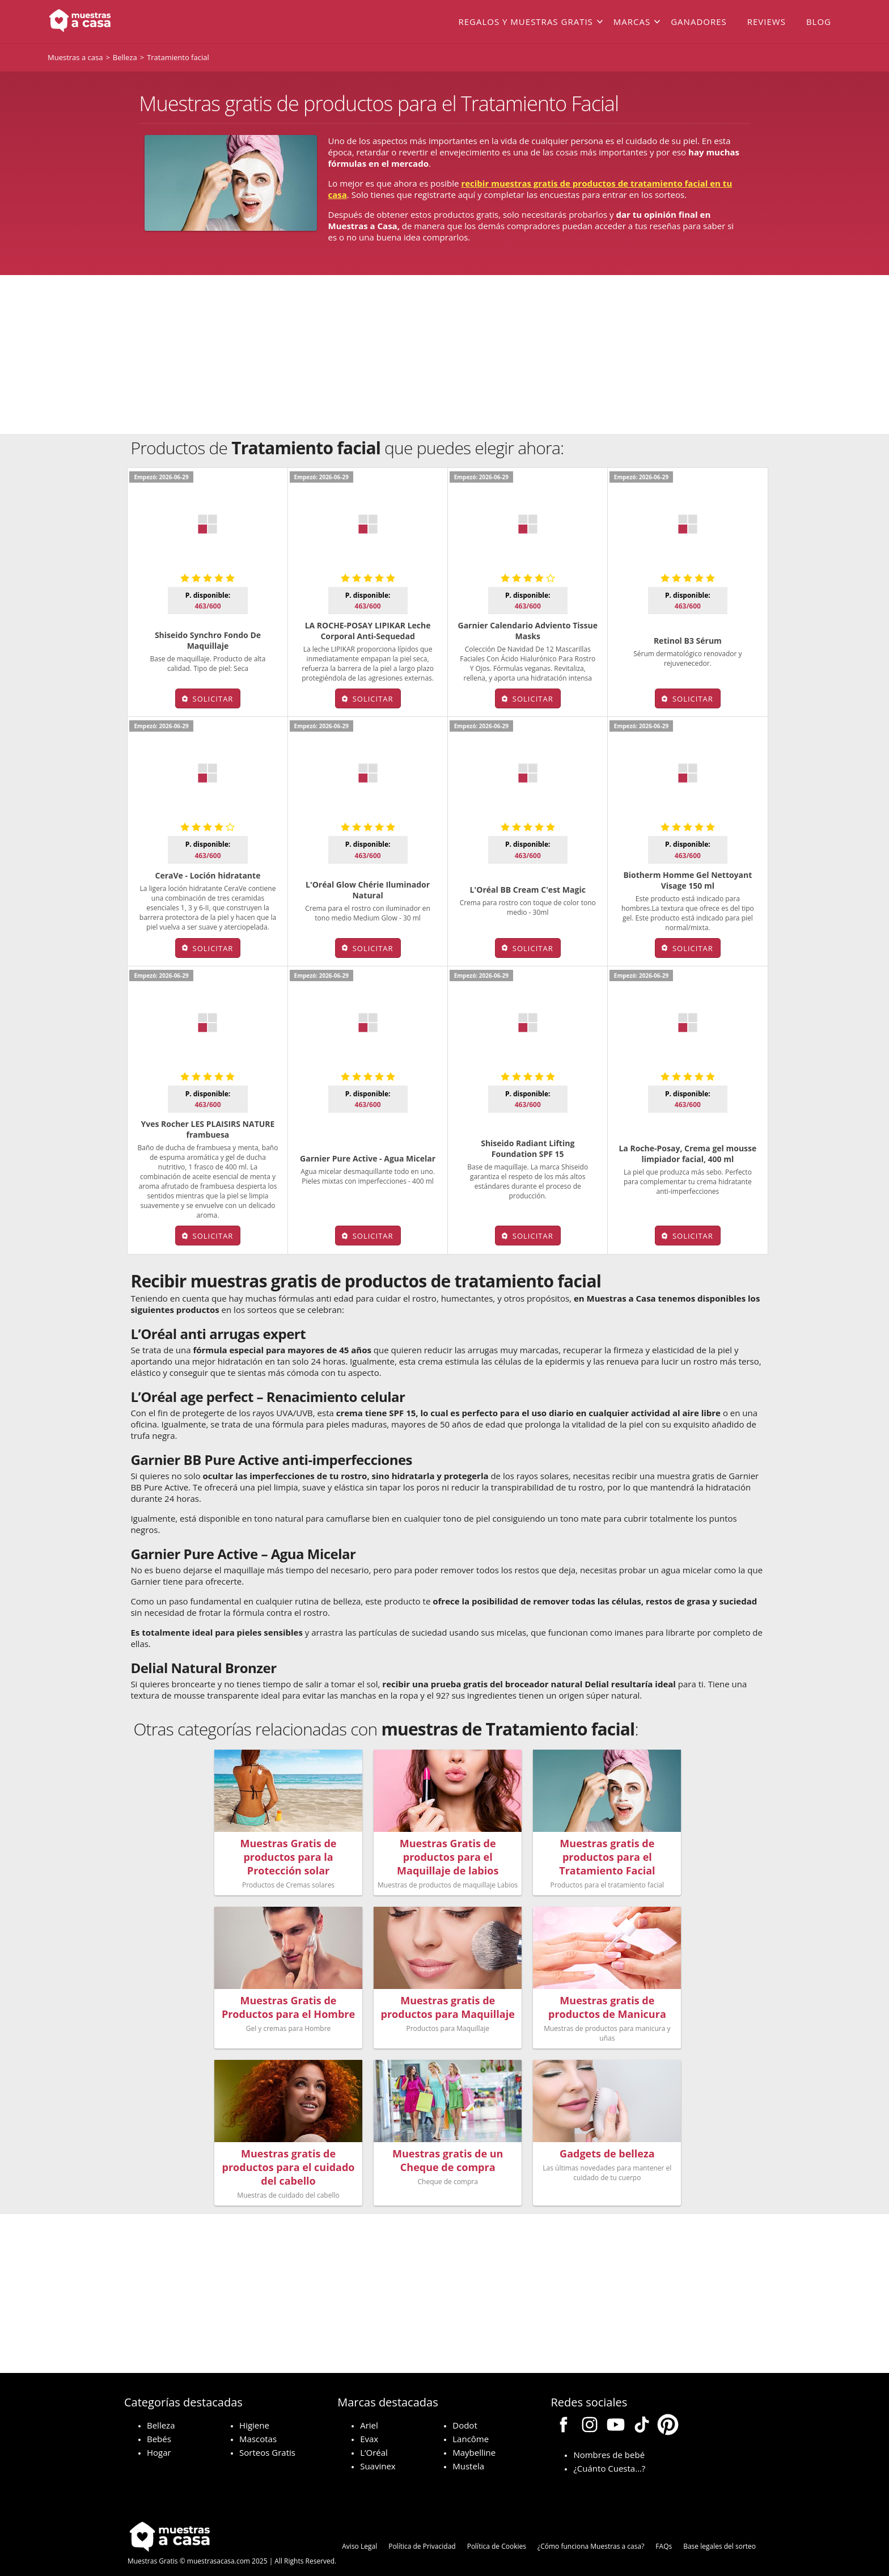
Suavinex (378, 2451)
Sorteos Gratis (267, 2437)
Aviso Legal (359, 2531)
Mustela (468, 2451)
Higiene (254, 2410)
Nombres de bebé (609, 2440)
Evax (369, 2424)
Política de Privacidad (421, 2531)
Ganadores (699, 21)
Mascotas (258, 2424)
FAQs (663, 2531)
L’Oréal (374, 2437)
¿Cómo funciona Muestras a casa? (590, 2531)
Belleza (161, 2410)
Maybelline (474, 2437)
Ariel (369, 2410)
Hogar (159, 2437)
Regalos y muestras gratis (525, 21)
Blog (818, 21)
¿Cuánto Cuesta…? (609, 2453)
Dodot (464, 2410)
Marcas (631, 21)
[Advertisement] (444, 354)
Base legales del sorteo (719, 2531)
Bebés (159, 2424)
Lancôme (470, 2424)
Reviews (766, 21)
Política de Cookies (496, 2531)
